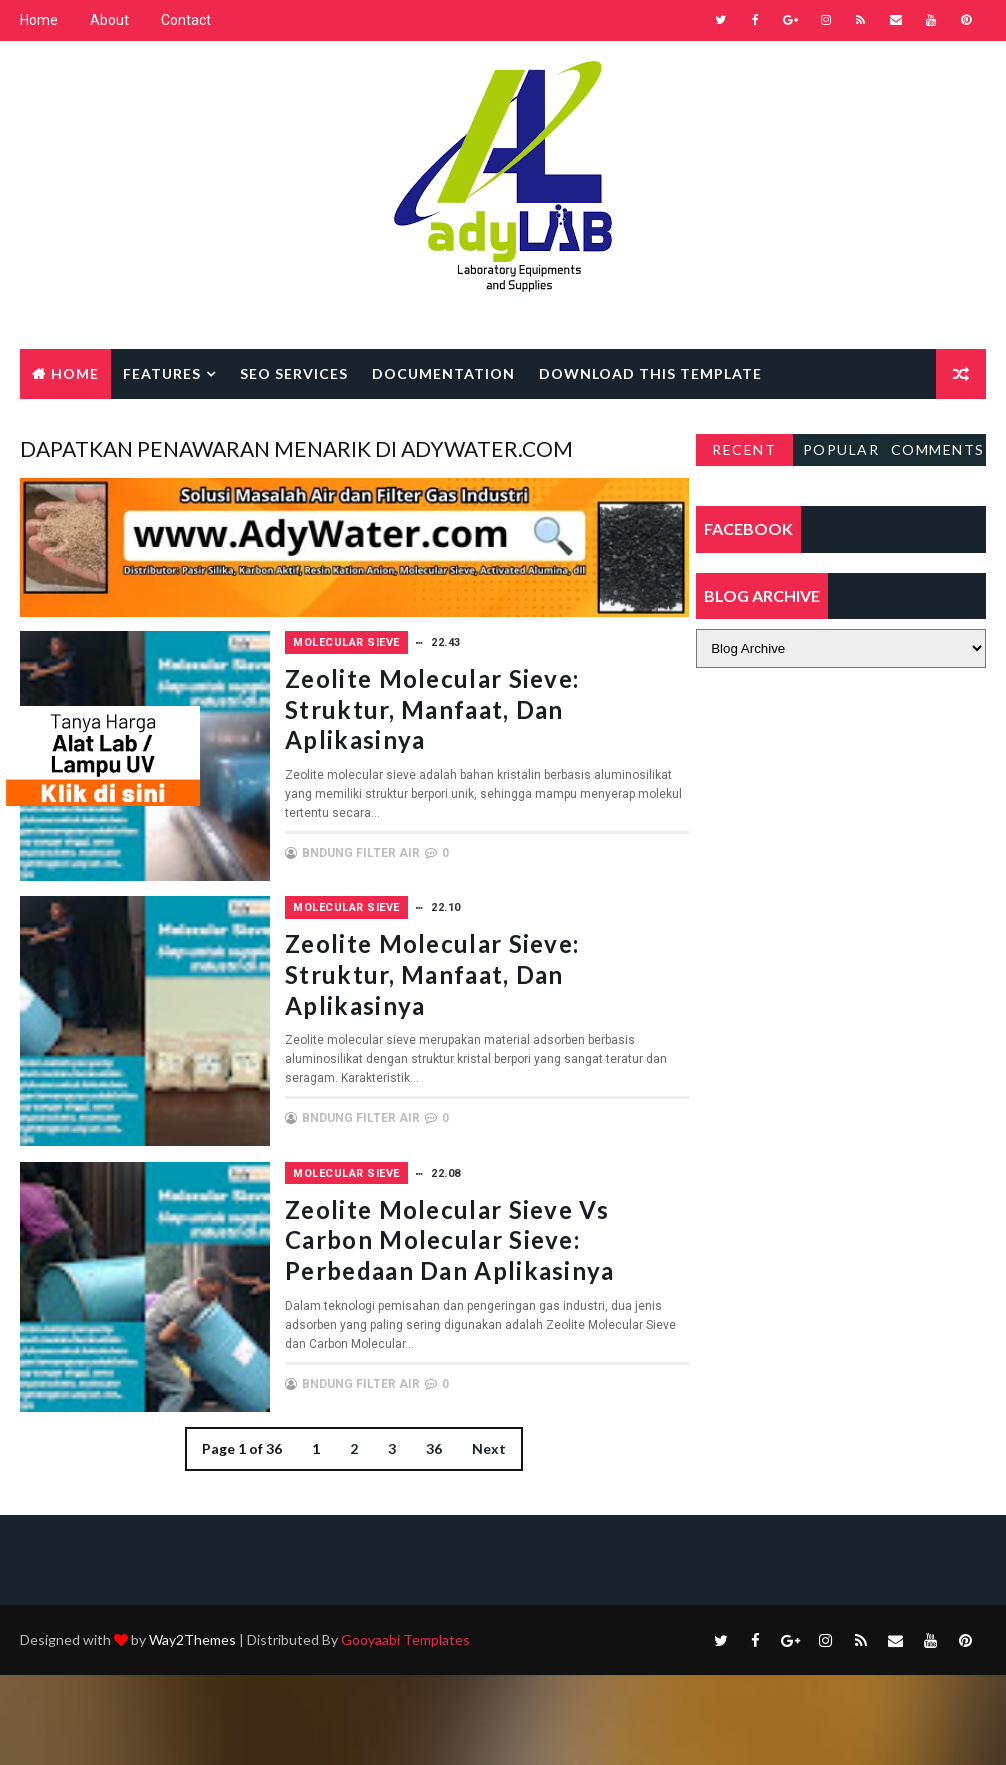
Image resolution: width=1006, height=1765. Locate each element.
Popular (841, 449)
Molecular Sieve (456, 639)
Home (39, 20)
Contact (186, 20)
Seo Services (294, 373)
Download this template (650, 373)
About (109, 20)
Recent (744, 449)
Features (162, 373)
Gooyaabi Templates (405, 1729)
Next (483, 1557)
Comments (938, 449)
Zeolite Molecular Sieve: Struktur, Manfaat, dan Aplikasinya (503, 720)
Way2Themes (192, 1729)
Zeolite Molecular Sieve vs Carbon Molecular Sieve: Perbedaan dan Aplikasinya (503, 1320)
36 (428, 1557)
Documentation (443, 373)
